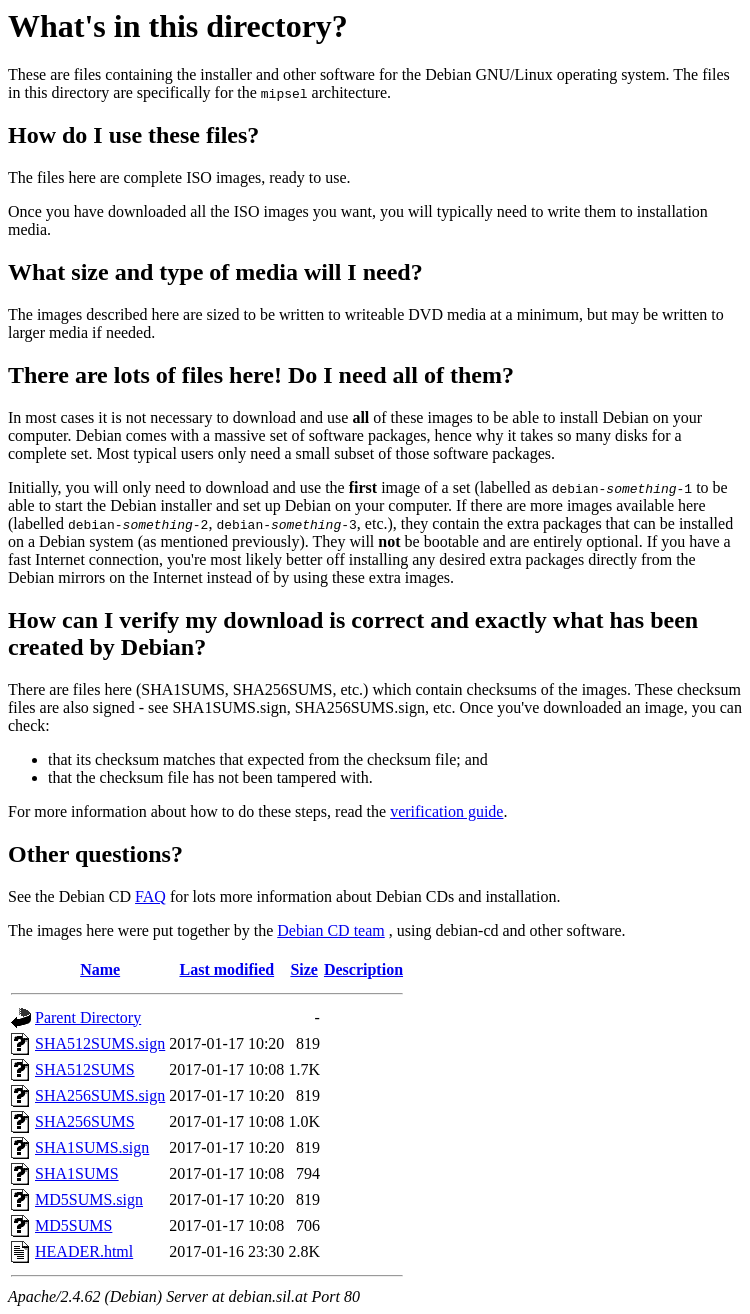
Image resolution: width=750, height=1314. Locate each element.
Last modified (226, 969)
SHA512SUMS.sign (100, 1043)
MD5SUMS (73, 1225)
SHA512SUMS (85, 1069)
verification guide (446, 811)
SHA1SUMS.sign (92, 1147)
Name (100, 969)
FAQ (150, 896)
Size (304, 969)
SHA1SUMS (77, 1173)
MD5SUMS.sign (89, 1199)
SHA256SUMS (85, 1121)
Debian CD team (331, 930)
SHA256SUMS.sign (100, 1095)
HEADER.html (84, 1251)
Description (363, 969)
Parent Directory (88, 1017)
